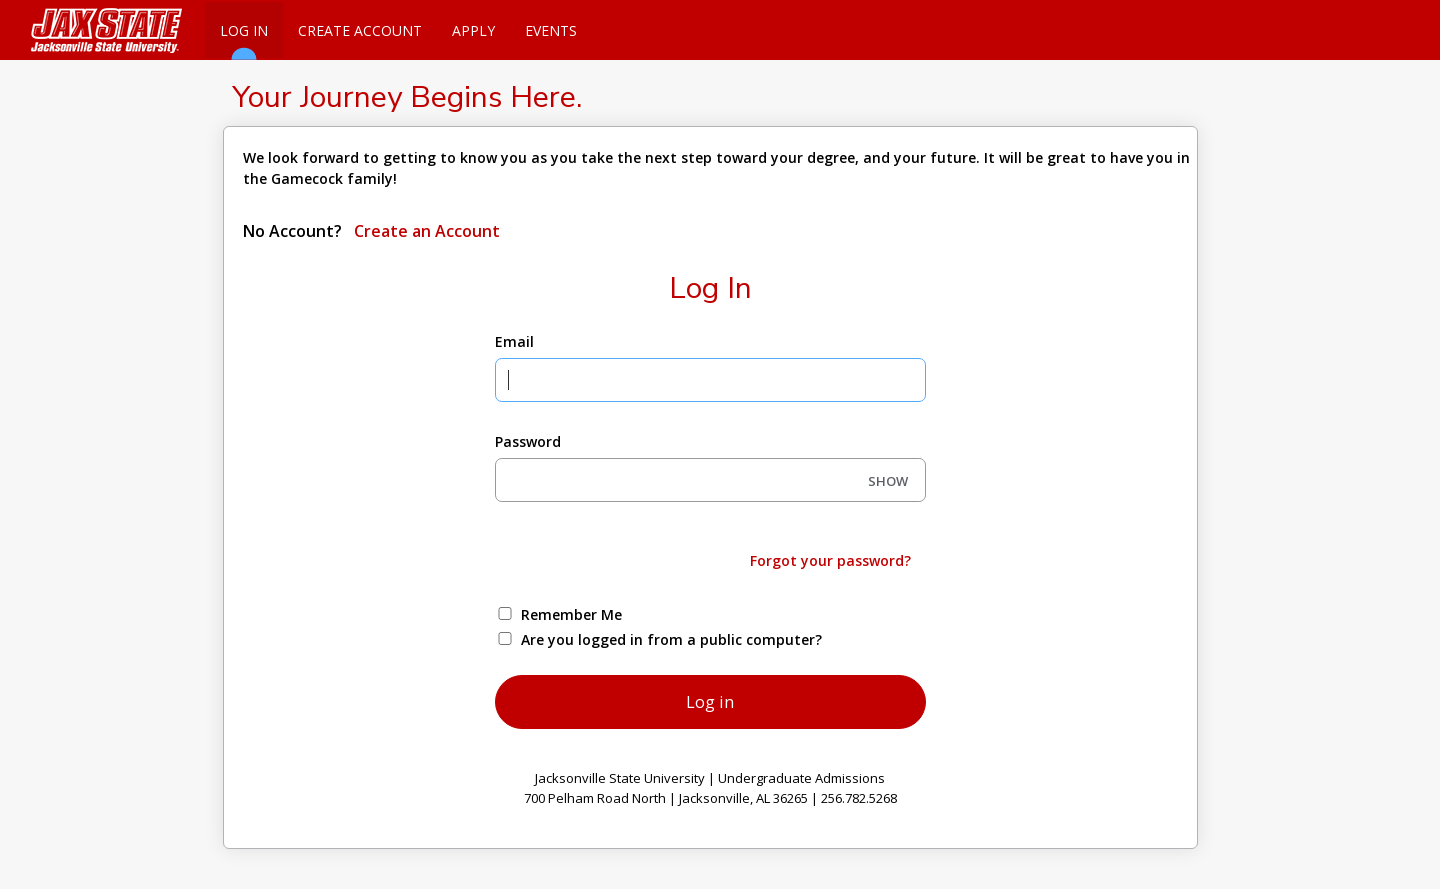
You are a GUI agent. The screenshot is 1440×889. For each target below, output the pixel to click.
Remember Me (571, 614)
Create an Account (425, 231)
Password (528, 441)
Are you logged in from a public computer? (671, 639)
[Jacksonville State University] (100, 30)
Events (551, 30)
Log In (244, 39)
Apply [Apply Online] (473, 30)
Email (514, 341)
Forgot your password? (830, 560)
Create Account (360, 30)
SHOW (888, 481)
